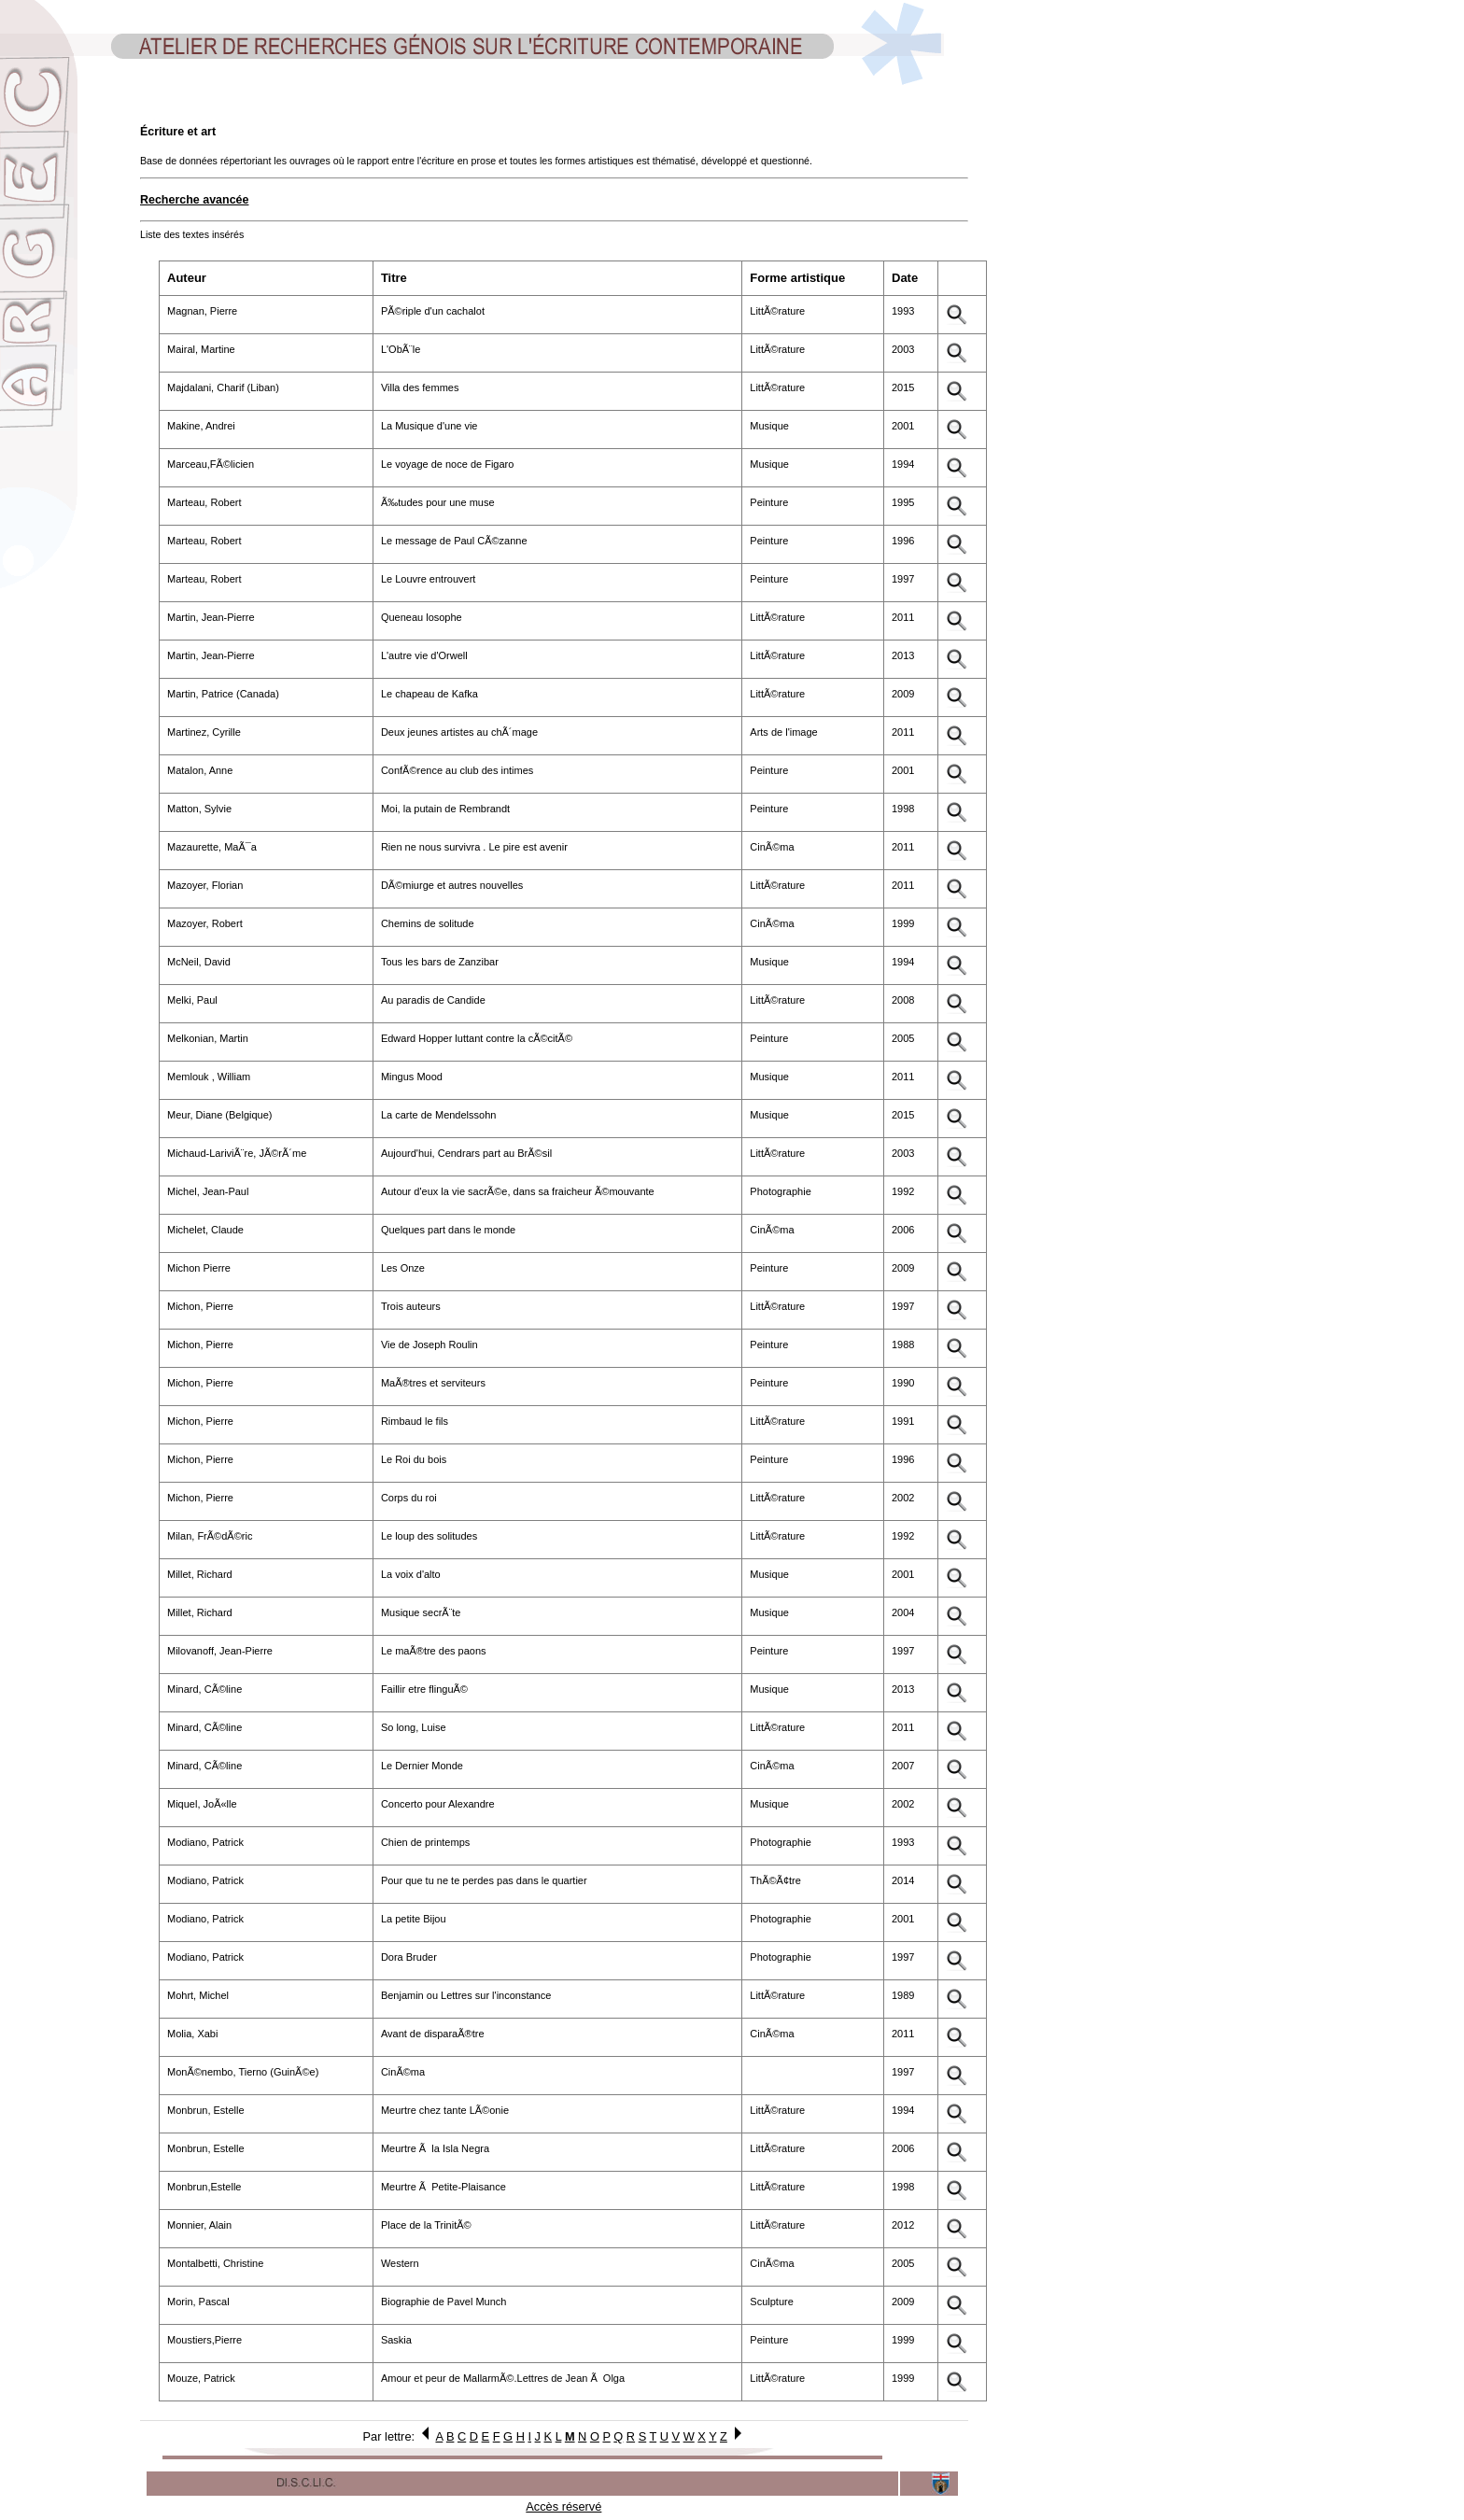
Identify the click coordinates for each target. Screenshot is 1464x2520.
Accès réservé (563, 2506)
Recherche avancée (194, 199)
